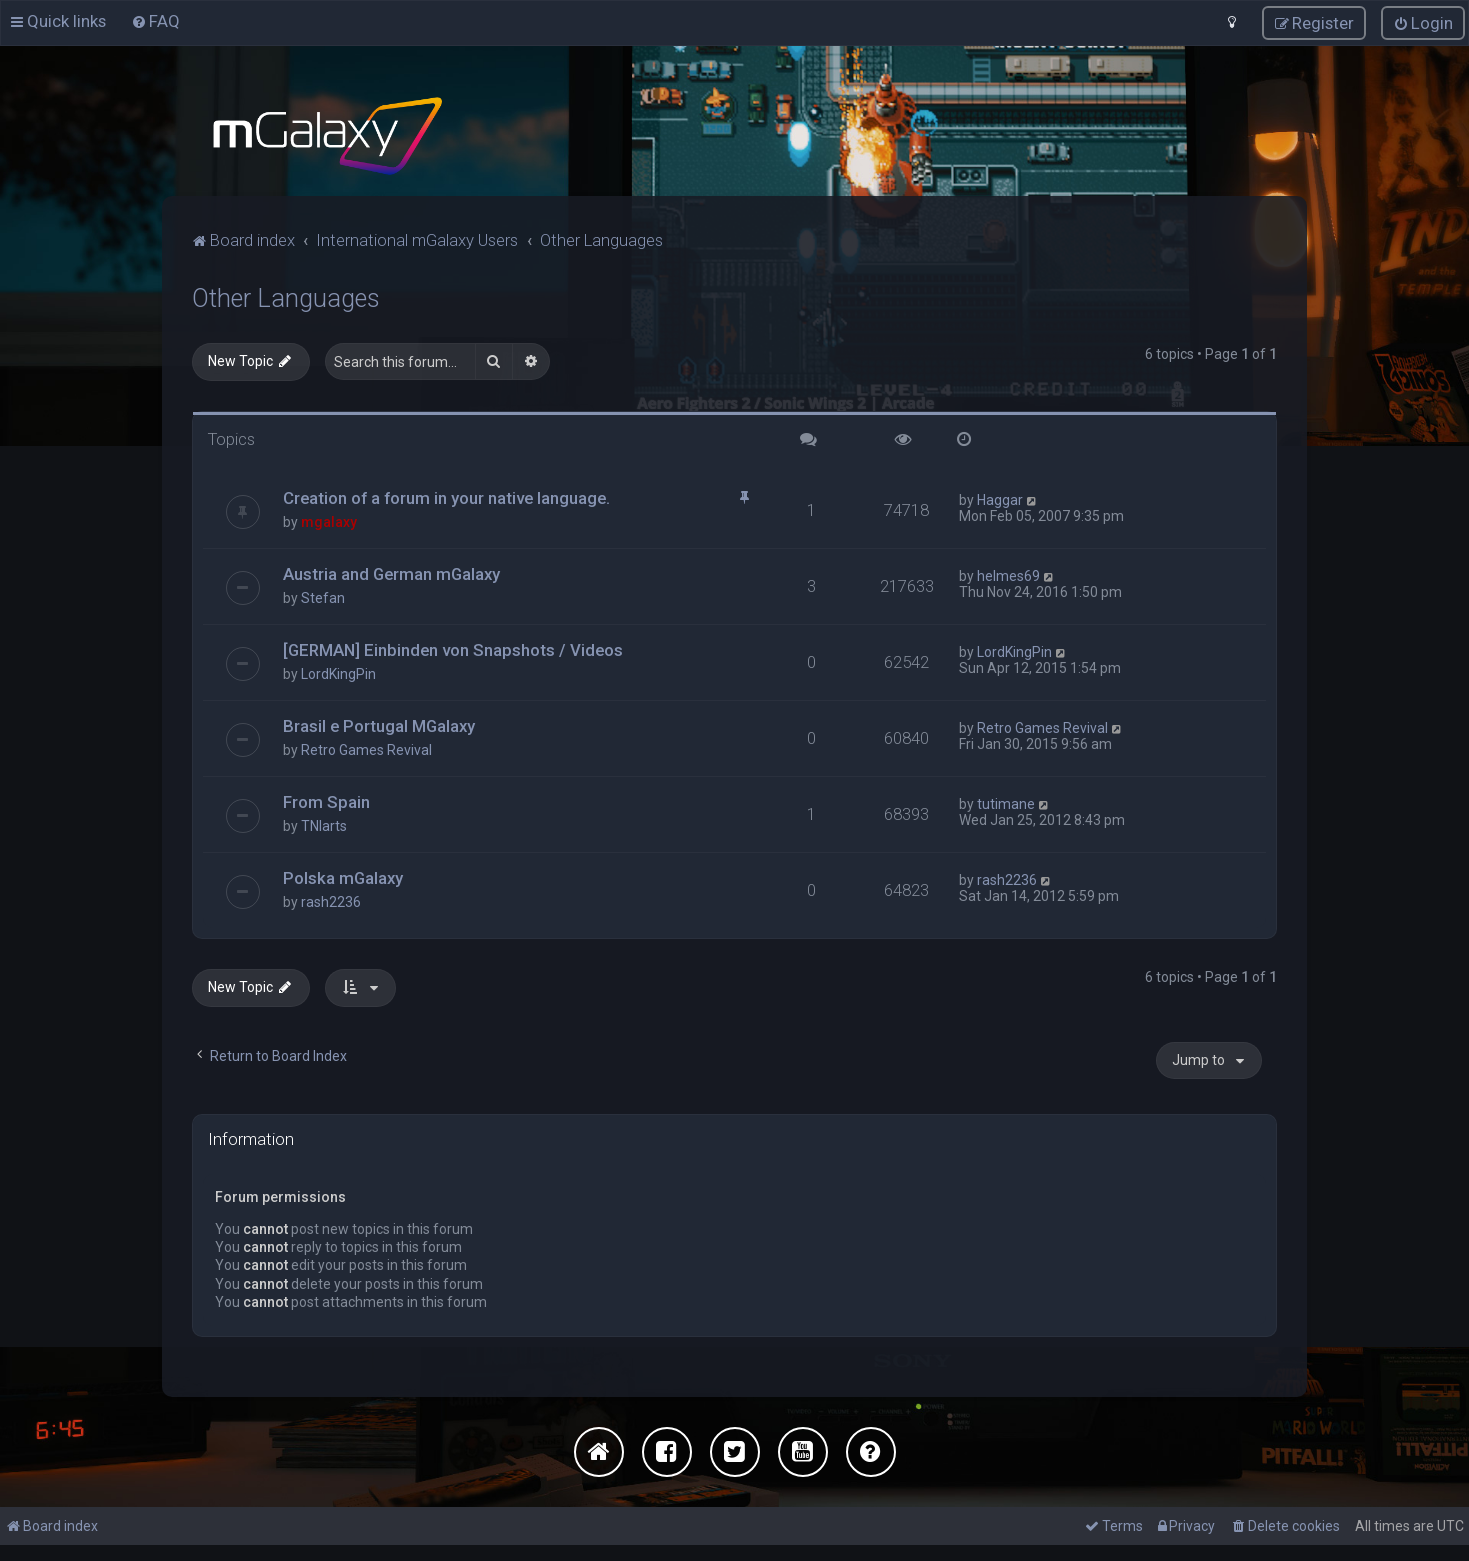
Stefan (323, 598)
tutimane (1006, 804)
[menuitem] (155, 21)
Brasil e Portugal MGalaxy (379, 726)
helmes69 (1008, 576)
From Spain (326, 802)
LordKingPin (338, 674)
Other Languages (286, 298)
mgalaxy (329, 522)
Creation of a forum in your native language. (446, 498)
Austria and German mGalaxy (391, 574)
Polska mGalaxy (343, 878)
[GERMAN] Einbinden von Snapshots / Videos (453, 650)
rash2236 (331, 902)
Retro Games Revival (366, 750)
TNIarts (324, 826)
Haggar (1000, 500)
